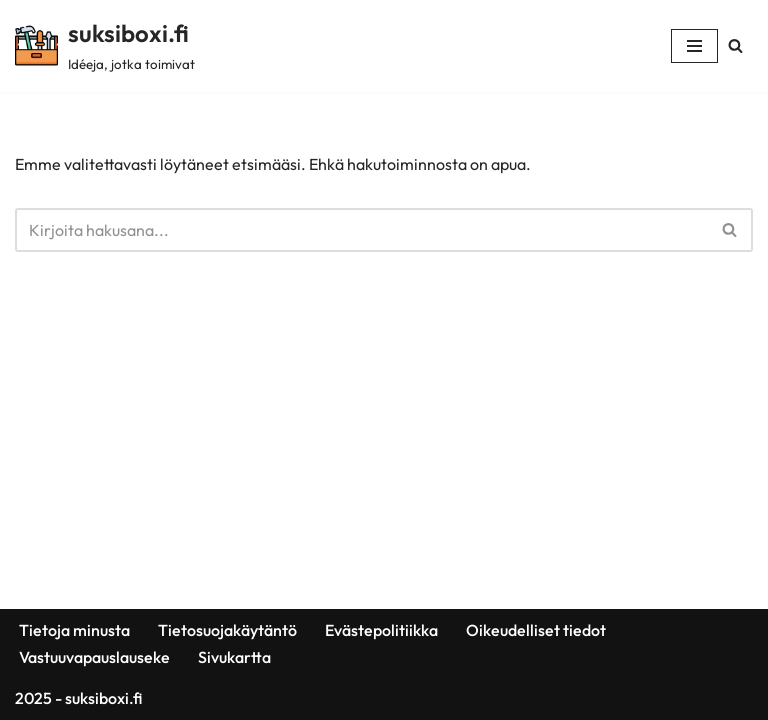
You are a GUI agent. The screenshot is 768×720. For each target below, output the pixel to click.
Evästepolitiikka (381, 630)
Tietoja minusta (74, 630)
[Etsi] (735, 45)
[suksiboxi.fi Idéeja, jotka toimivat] (105, 46)
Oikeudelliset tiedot (536, 630)
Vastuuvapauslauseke (94, 657)
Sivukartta (234, 657)
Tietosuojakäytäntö (227, 630)
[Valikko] (694, 46)
